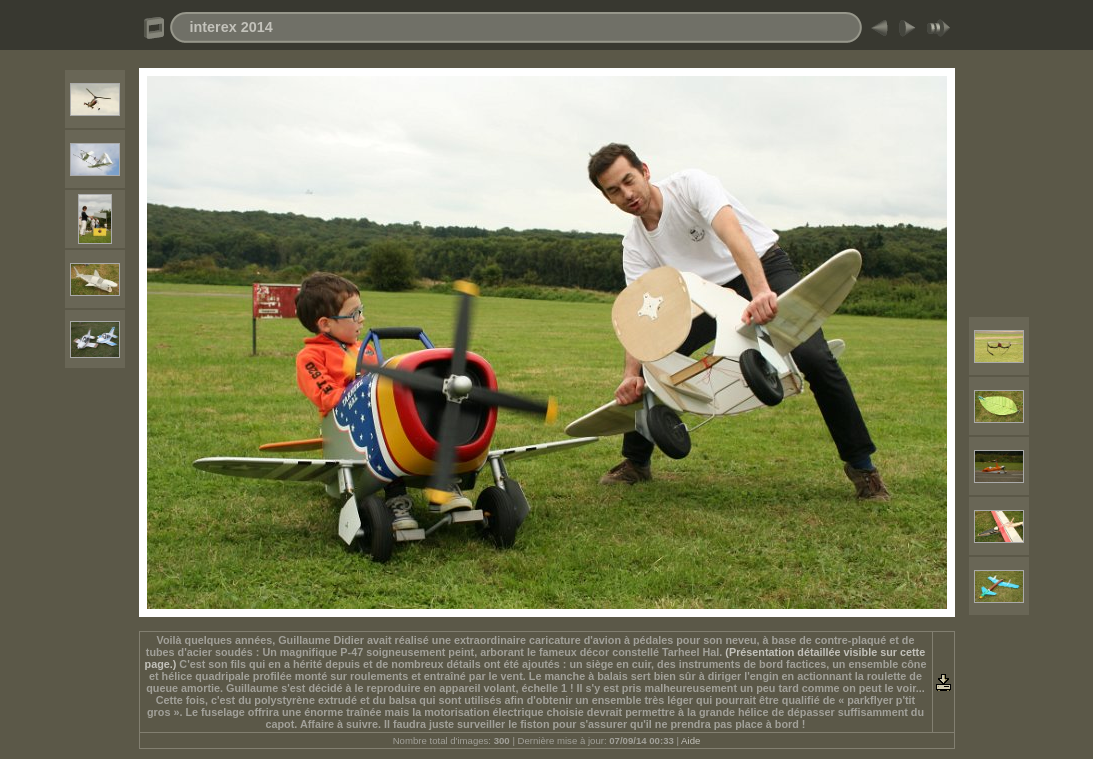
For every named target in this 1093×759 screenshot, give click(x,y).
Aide (690, 740)
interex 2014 (231, 27)
